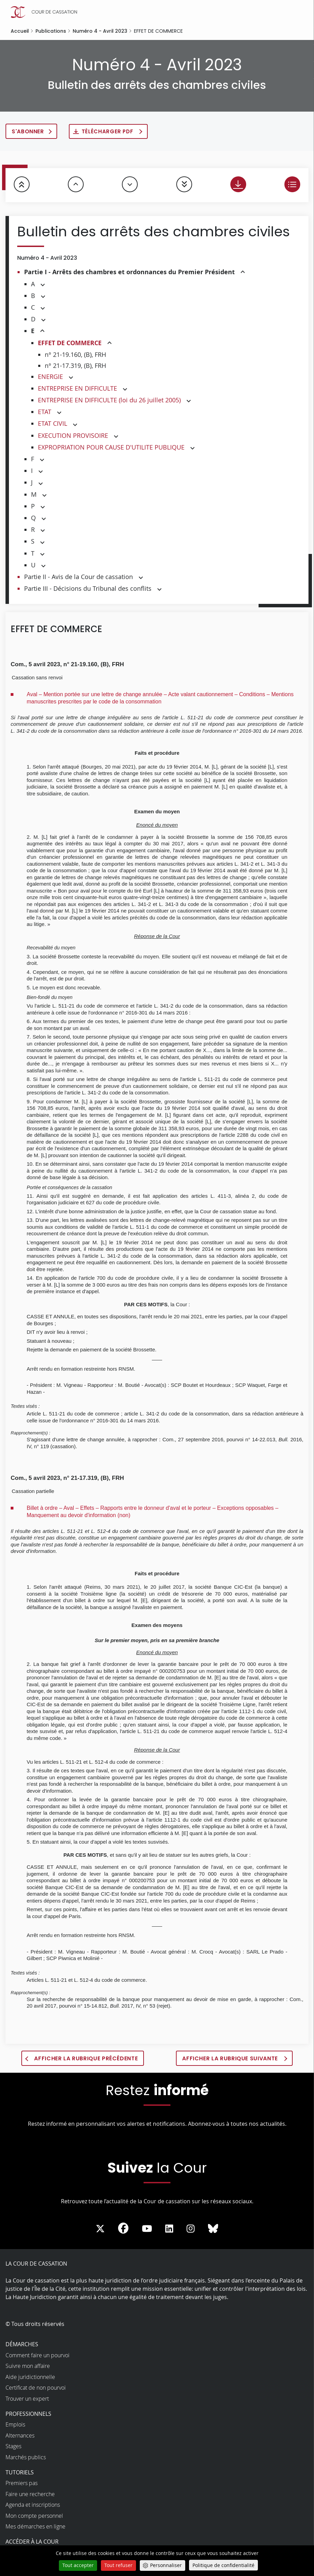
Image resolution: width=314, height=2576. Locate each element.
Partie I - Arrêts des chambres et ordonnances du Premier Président (129, 273)
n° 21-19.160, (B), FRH (75, 355)
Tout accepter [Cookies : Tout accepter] (78, 2565)
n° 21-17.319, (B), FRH (75, 366)
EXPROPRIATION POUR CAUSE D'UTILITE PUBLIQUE (111, 448)
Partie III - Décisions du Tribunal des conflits (87, 589)
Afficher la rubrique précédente (86, 2060)
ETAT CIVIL (52, 425)
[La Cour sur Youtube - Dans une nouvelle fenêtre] (147, 2230)
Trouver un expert (27, 2400)
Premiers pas (22, 2485)
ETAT (44, 413)
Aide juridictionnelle (30, 2379)
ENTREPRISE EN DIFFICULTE (77, 389)
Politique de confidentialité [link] (223, 2565)
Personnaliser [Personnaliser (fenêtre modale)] (166, 2565)
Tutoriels (20, 2474)
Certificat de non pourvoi (36, 2390)
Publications (50, 31)
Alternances (20, 2437)
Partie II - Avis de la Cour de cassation (78, 578)
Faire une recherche (30, 2496)
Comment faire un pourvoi (38, 2357)
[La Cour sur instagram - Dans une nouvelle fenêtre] (191, 2230)
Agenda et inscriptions (33, 2507)
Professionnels (28, 2416)
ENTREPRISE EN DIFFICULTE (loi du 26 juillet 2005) (109, 401)
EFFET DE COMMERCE (70, 344)
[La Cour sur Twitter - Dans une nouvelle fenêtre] (100, 2230)
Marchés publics (26, 2459)
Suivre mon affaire (28, 2368)
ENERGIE (50, 377)
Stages (13, 2448)
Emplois (15, 2427)
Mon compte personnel (34, 2518)
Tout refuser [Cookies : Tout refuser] (118, 2565)
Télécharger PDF (113, 132)
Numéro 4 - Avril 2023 (100, 31)
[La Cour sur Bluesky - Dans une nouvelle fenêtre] (213, 2230)
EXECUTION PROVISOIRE (73, 436)
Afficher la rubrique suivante (231, 2060)
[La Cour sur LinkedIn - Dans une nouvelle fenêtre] (169, 2230)
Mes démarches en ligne (35, 2529)
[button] (243, 274)
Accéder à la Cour (32, 2544)
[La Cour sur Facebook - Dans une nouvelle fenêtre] (123, 2230)
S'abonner (30, 132)
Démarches (22, 2346)
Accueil (20, 31)
